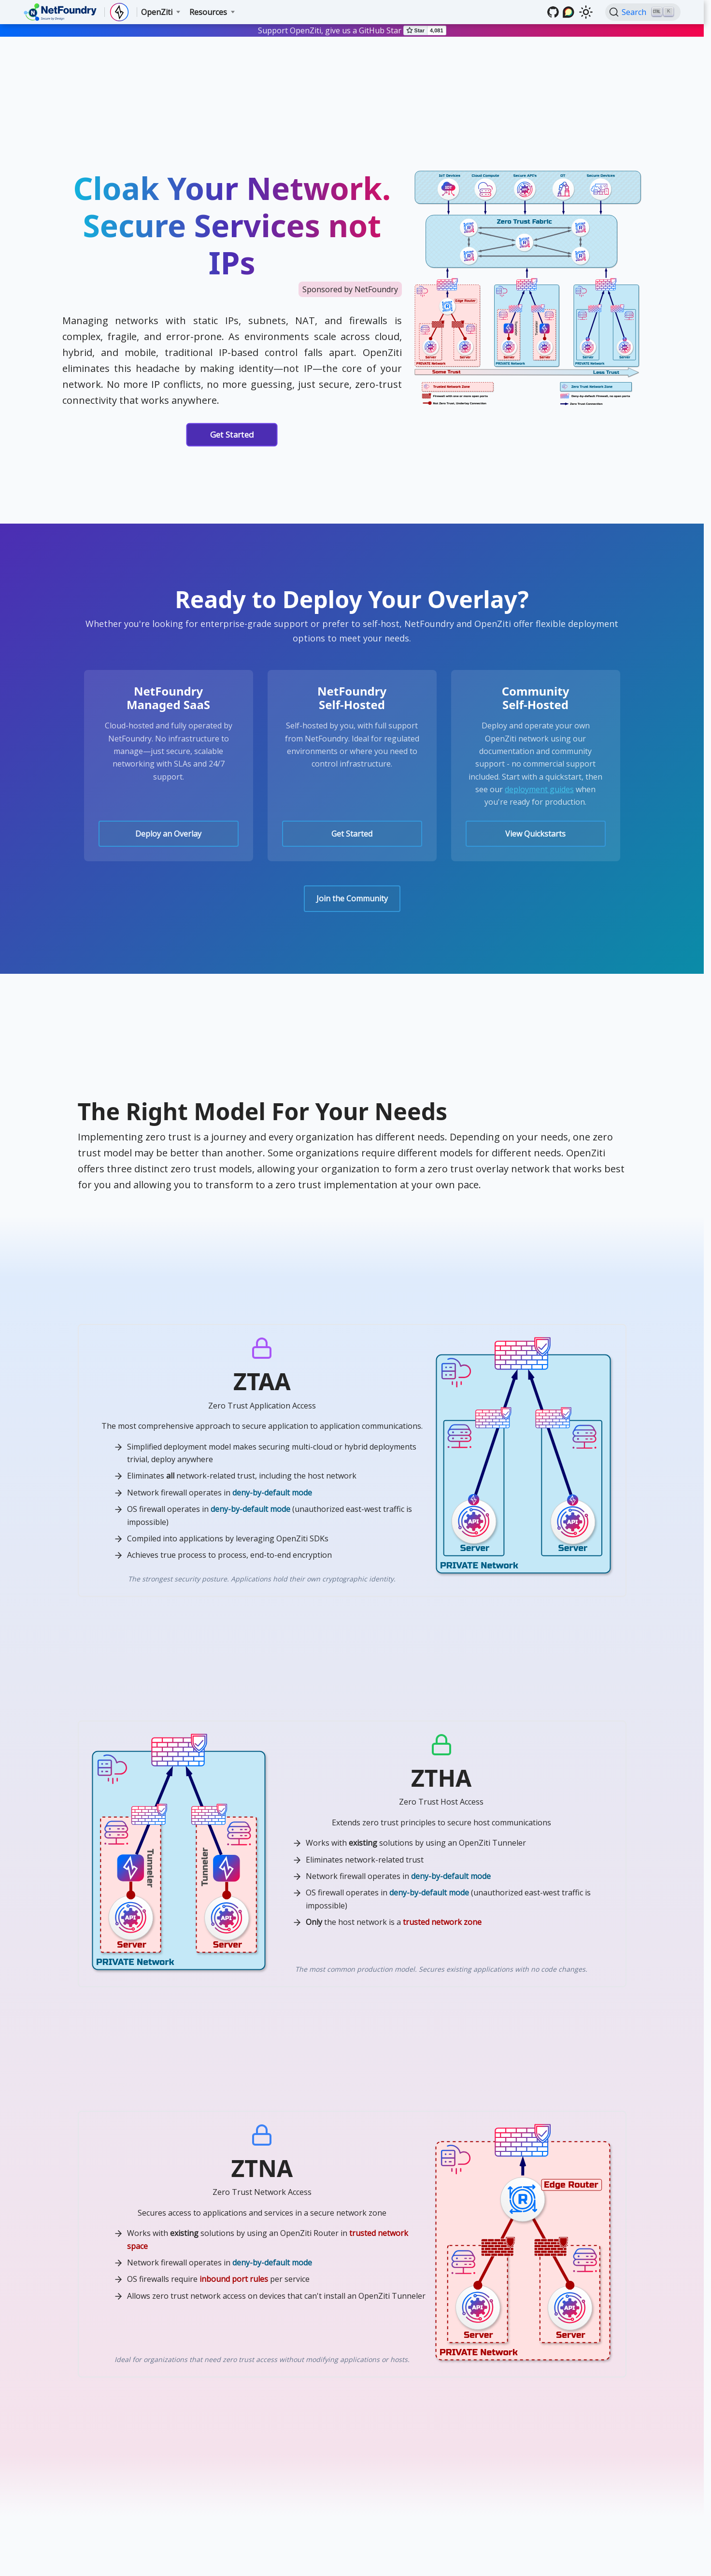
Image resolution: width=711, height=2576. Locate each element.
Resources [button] (208, 12)
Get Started (232, 435)
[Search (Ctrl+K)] (643, 12)
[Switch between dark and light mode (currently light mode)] (586, 12)
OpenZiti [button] (156, 12)
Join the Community (352, 898)
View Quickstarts (535, 833)
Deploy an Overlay (168, 833)
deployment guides (539, 789)
